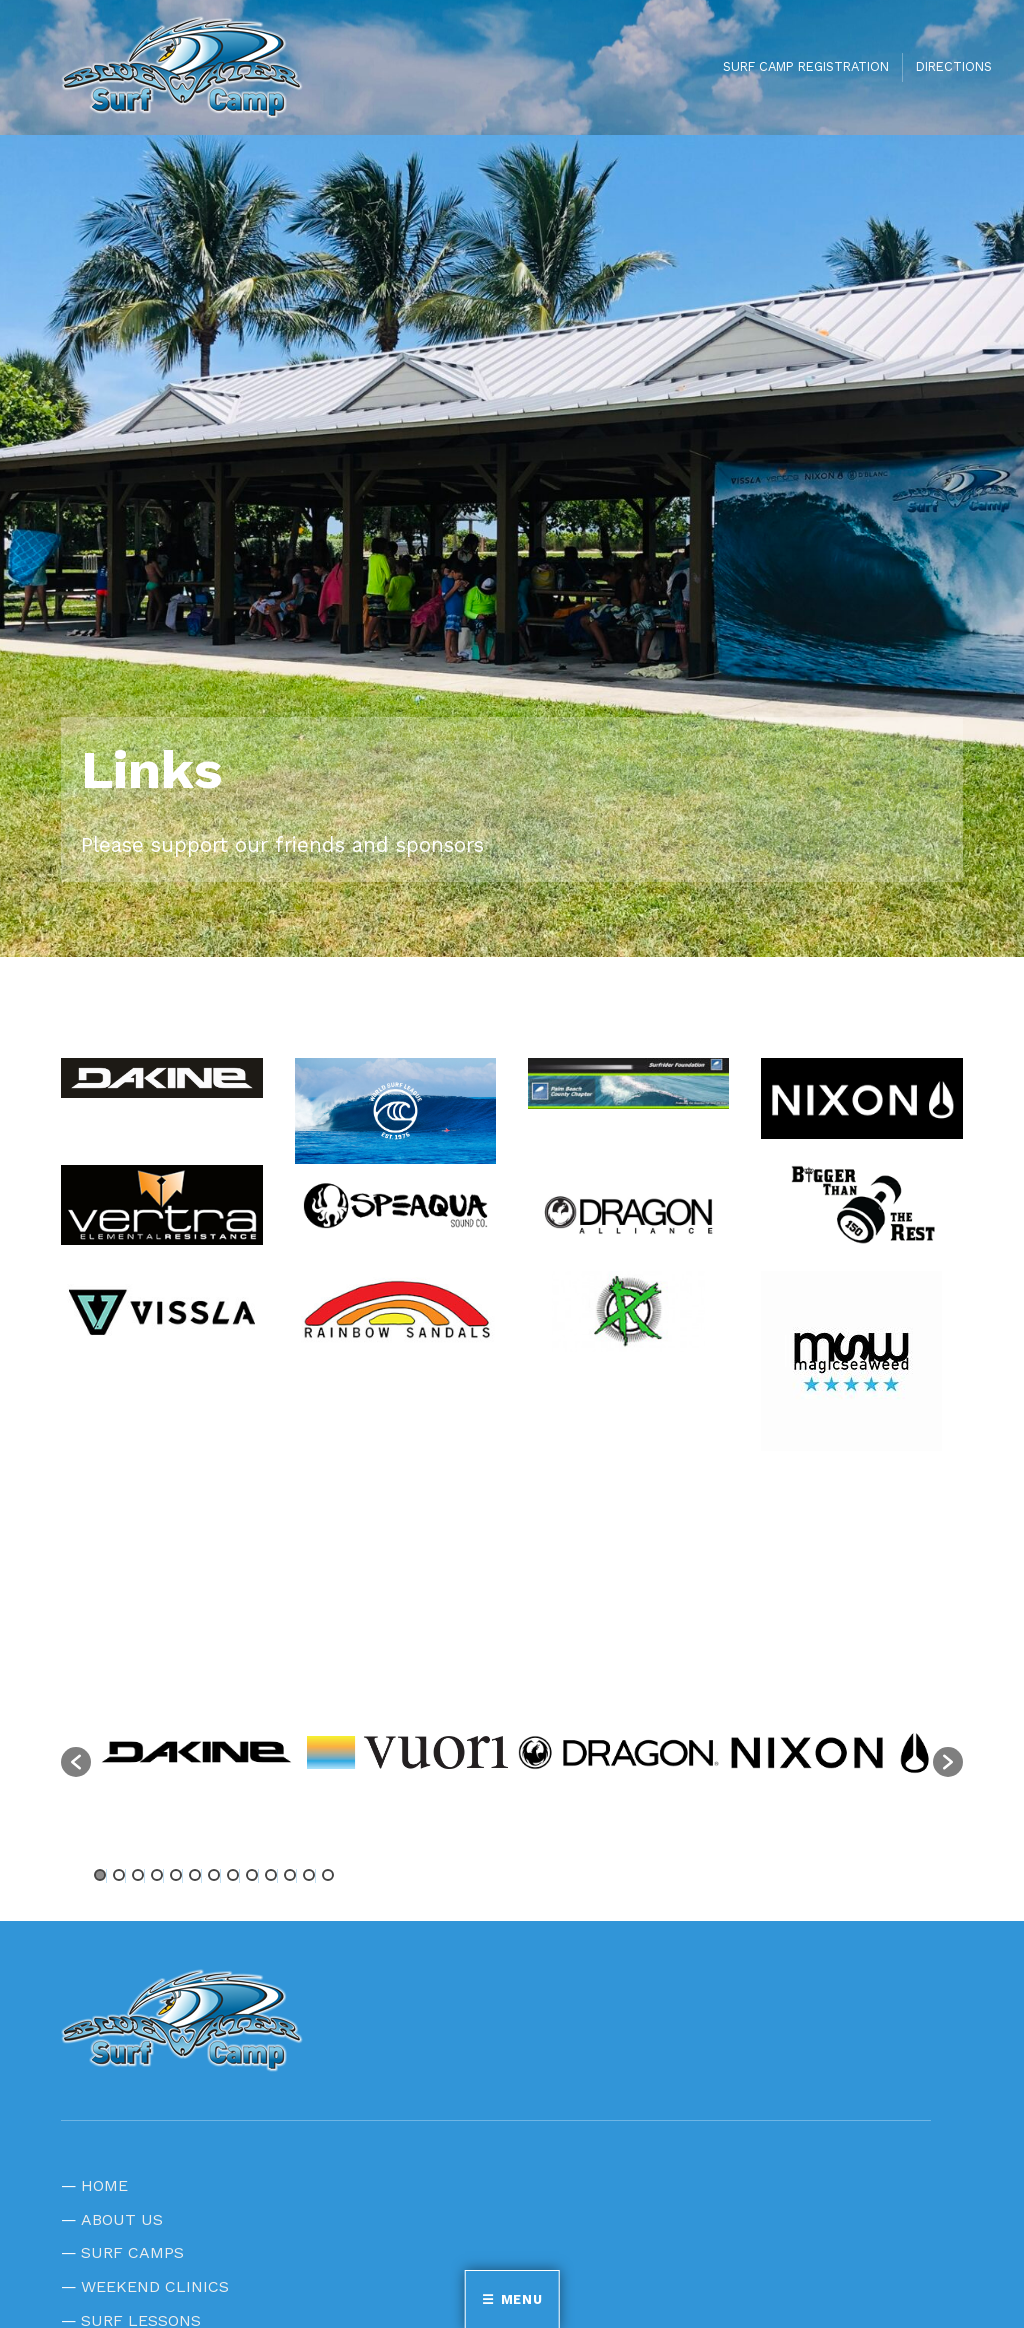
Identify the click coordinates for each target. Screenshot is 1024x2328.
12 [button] (309, 1875)
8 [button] (233, 1875)
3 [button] (138, 1875)
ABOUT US (122, 2219)
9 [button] (252, 1875)
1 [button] (100, 1875)
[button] (76, 1762)
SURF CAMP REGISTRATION (806, 66)
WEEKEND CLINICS (155, 2286)
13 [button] (328, 1875)
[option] (196, 1752)
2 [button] (119, 1875)
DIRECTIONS (954, 66)
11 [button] (290, 1875)
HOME (104, 2185)
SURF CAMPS (132, 2252)
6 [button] (195, 1875)
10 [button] (271, 1875)
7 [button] (214, 1875)
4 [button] (157, 1875)
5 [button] (176, 1875)
